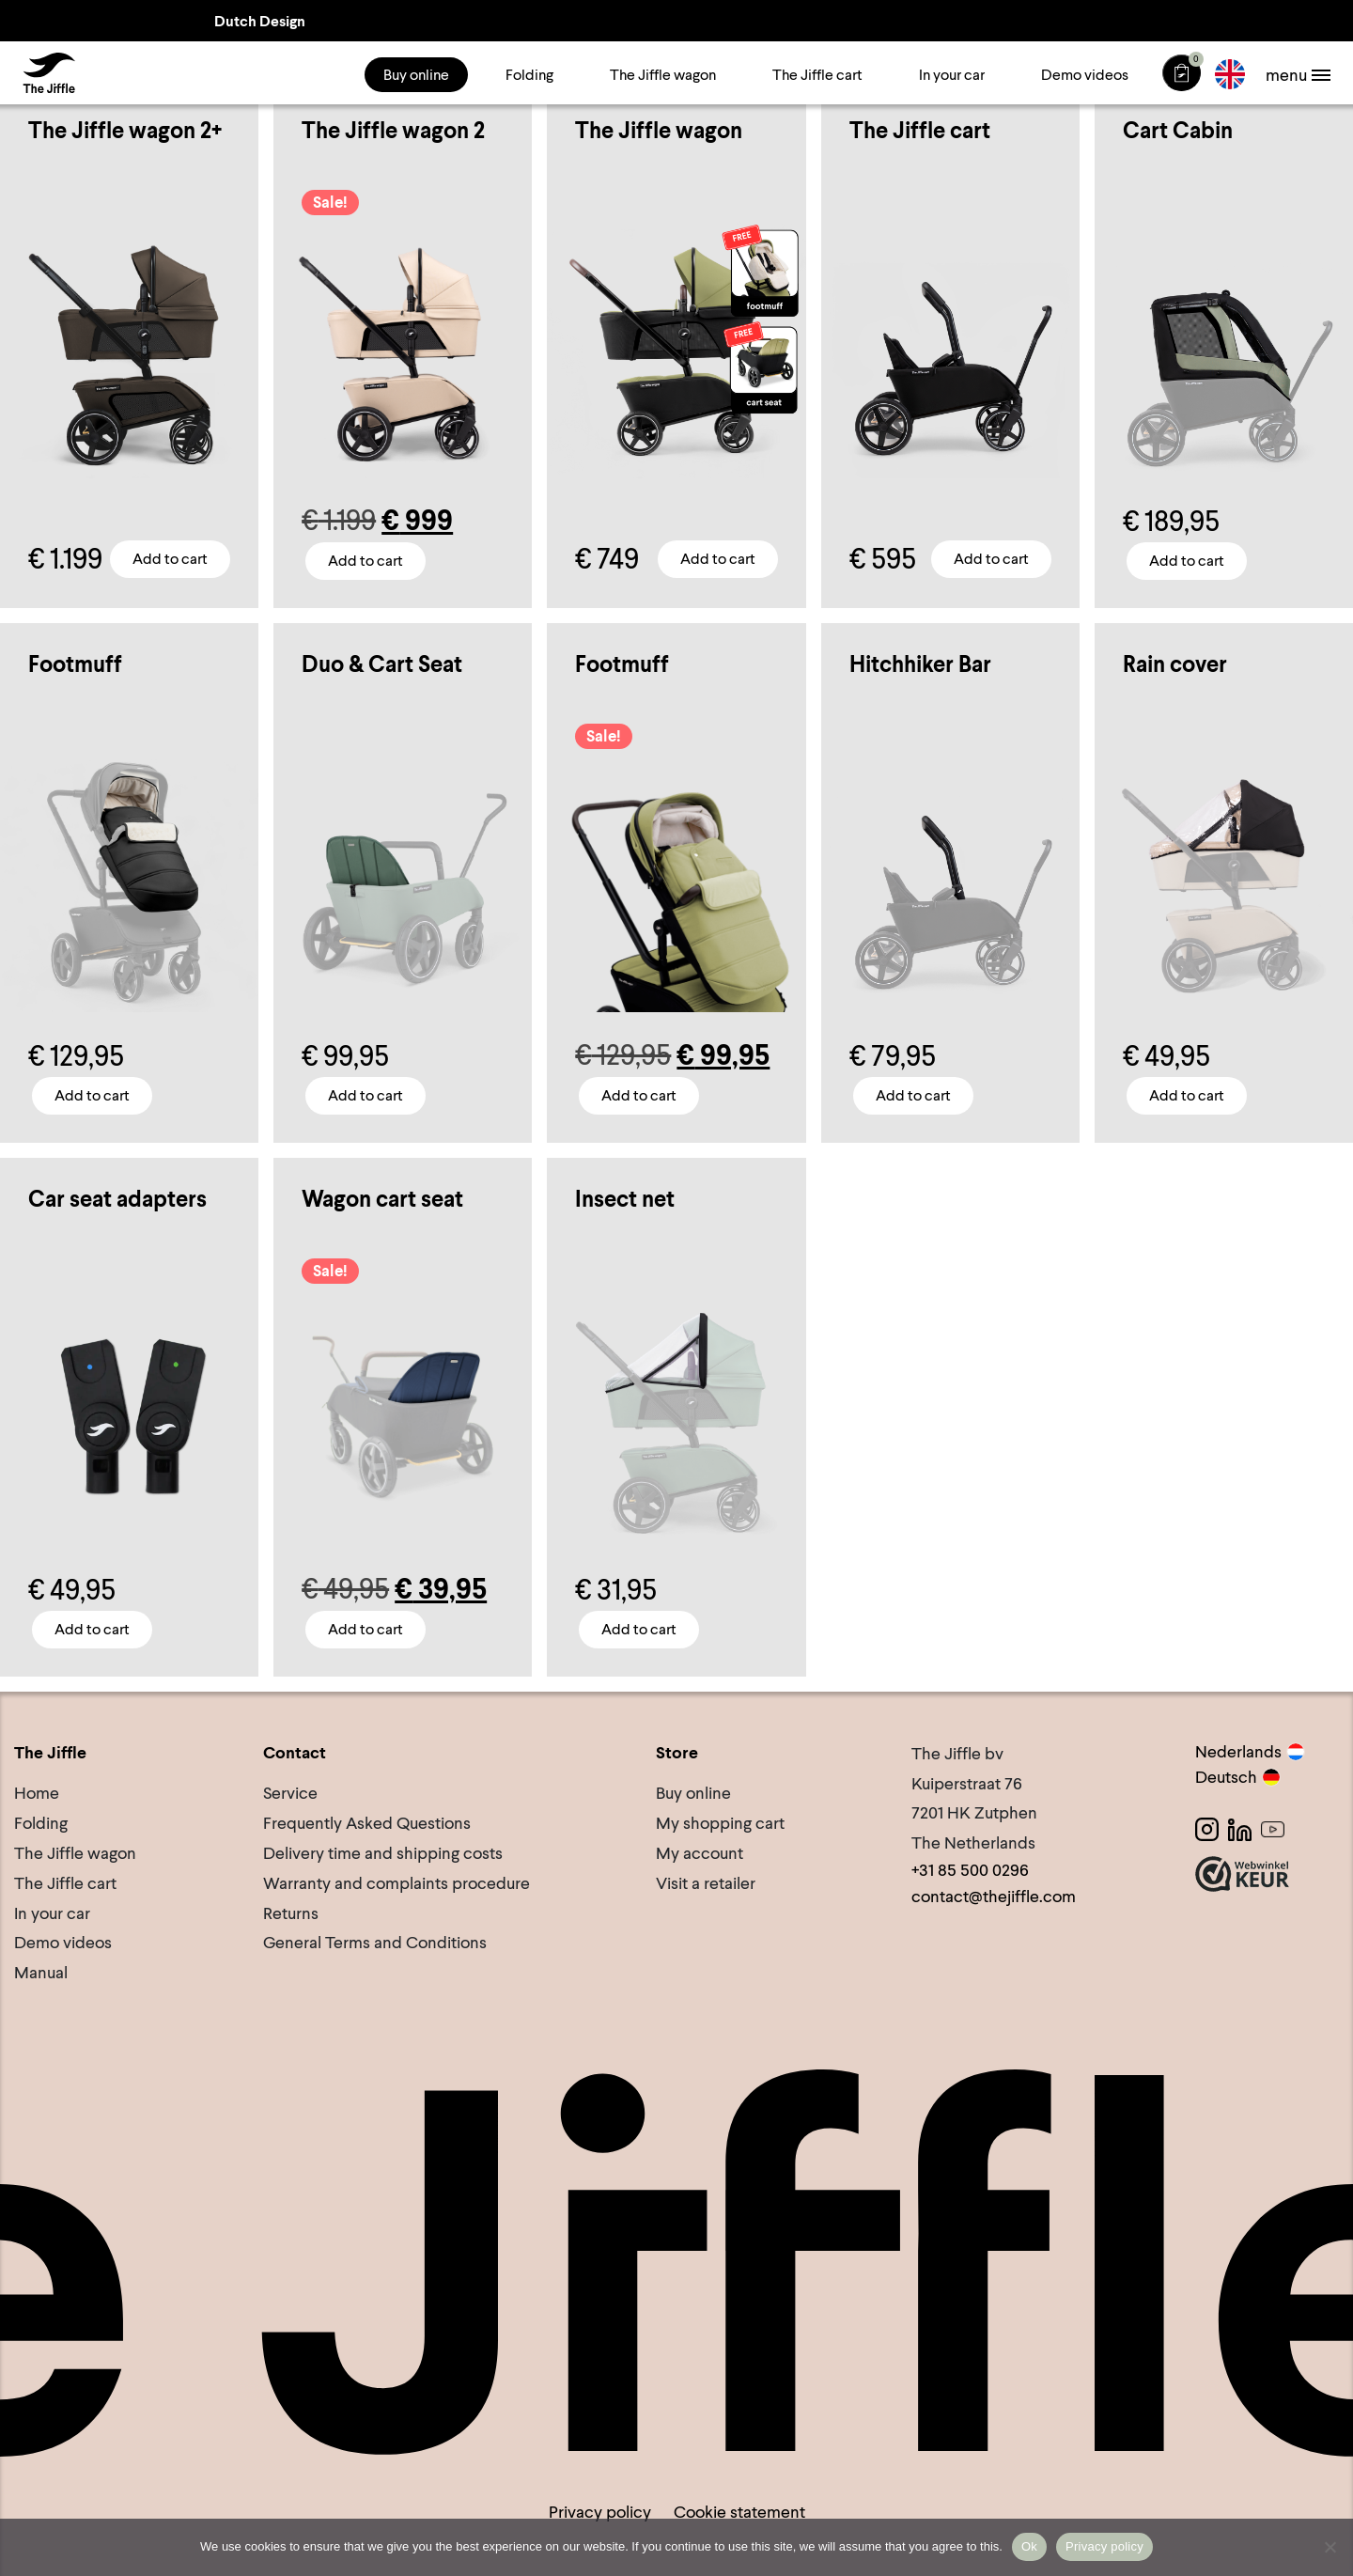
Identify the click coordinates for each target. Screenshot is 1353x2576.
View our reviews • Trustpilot (829, 20)
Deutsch (1238, 1777)
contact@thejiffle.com (993, 1895)
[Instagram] (1207, 1829)
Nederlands (1250, 1751)
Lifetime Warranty (1184, 20)
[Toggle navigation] (1296, 75)
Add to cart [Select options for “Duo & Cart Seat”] (365, 1094)
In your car (952, 75)
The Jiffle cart (817, 75)
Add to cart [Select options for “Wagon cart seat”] (365, 1629)
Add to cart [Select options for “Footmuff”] (92, 1094)
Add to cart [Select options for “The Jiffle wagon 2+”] (170, 559)
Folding (529, 75)
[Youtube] (1272, 1829)
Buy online (416, 75)
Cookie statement (739, 2511)
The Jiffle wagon (663, 75)
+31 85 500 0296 (970, 1870)
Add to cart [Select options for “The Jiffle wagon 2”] (365, 560)
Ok (1029, 2546)
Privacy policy (600, 2511)
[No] (1329, 2546)
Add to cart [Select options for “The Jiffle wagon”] (717, 559)
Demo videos (1084, 75)
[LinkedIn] (1240, 1829)
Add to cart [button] (991, 559)
